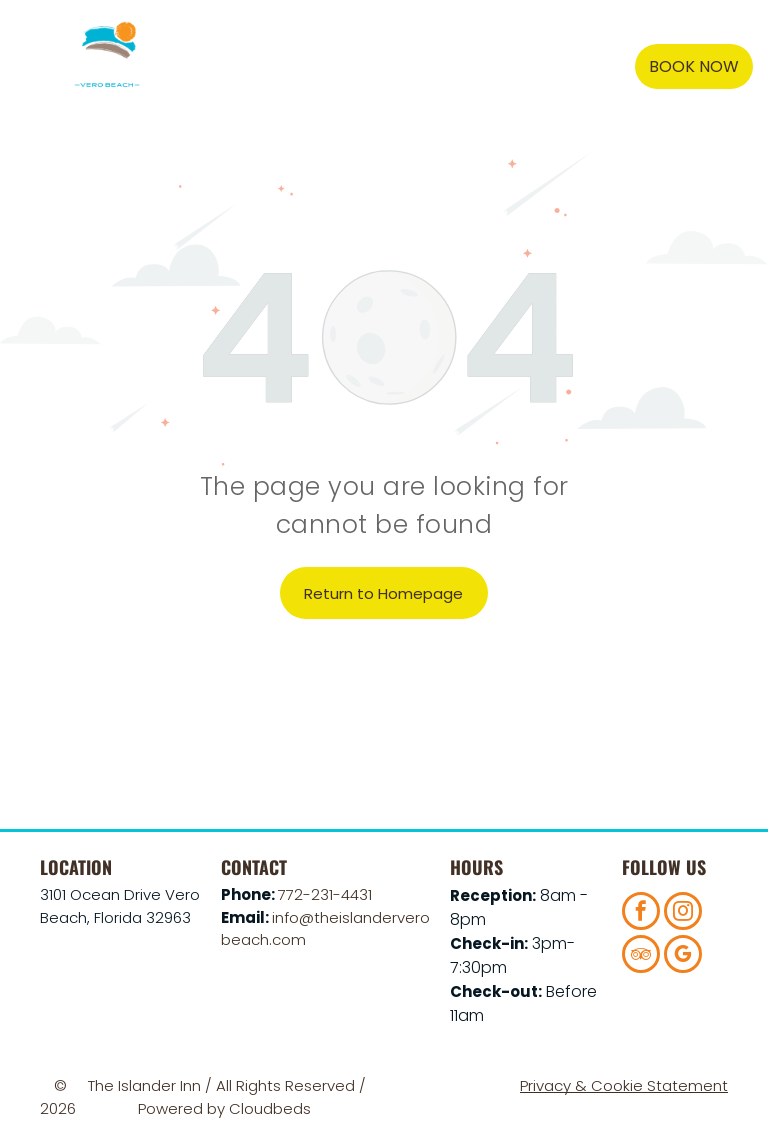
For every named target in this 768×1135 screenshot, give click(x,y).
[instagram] (683, 913)
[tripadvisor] (641, 956)
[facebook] (641, 913)
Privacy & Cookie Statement (624, 1085)
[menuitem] (312, 67)
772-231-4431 (325, 894)
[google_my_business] (683, 956)
